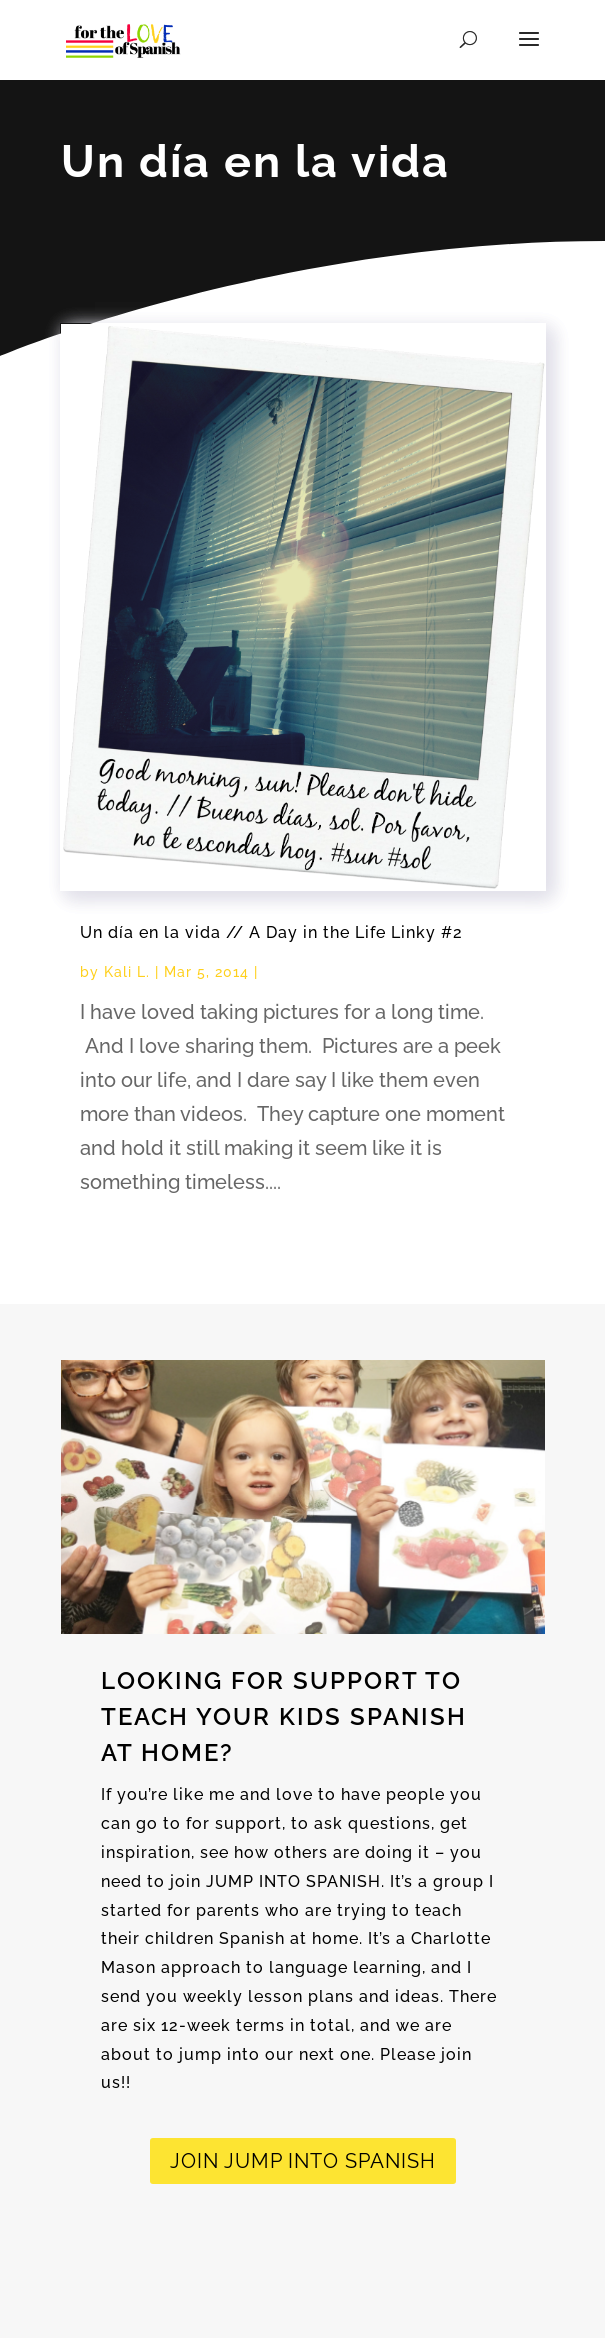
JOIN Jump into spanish (303, 2161)
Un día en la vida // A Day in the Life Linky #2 (271, 932)
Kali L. (127, 972)
